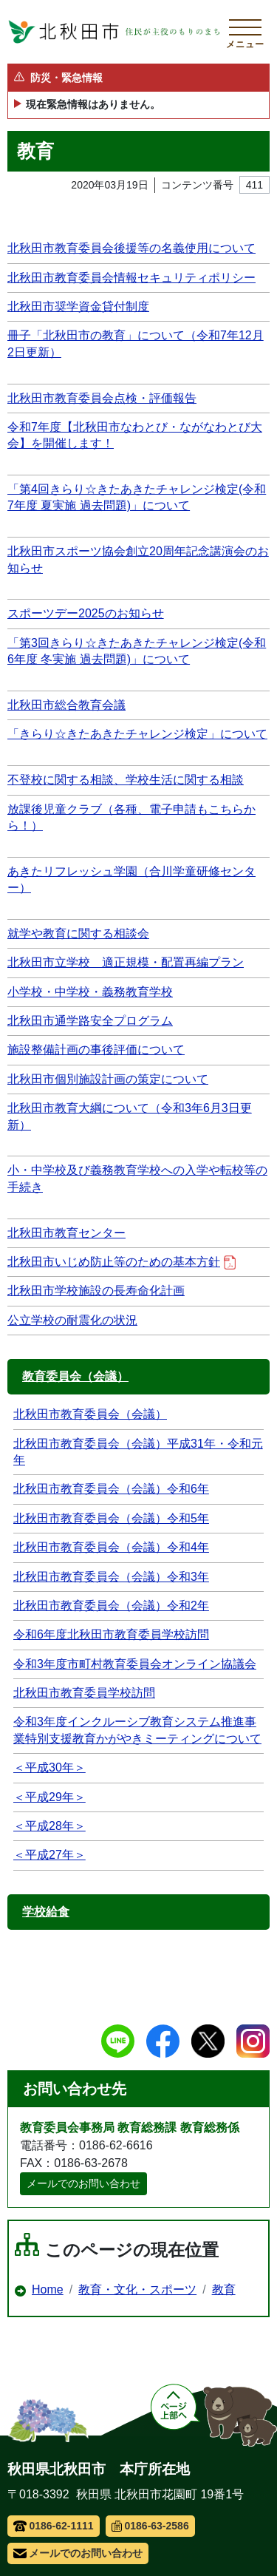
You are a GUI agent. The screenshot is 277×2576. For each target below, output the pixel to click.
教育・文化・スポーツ (137, 2289)
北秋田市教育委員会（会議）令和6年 (111, 1488)
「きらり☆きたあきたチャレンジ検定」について (137, 734)
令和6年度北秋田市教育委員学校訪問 (111, 1634)
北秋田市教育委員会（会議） (90, 1414)
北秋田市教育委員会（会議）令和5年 (111, 1518)
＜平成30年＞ (49, 1767)
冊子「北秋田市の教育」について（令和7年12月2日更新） (135, 343)
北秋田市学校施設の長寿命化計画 (96, 1290)
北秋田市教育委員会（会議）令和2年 (111, 1605)
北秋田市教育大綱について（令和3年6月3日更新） (129, 1116)
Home (48, 2289)
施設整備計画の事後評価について (96, 1049)
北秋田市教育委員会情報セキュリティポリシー (131, 277)
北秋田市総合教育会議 (66, 705)
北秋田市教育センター (66, 1233)
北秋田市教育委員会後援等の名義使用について (131, 248)
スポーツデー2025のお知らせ (85, 613)
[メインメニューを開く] (245, 32)
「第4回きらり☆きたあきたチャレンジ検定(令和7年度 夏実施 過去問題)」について (136, 497)
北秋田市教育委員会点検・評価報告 (101, 398)
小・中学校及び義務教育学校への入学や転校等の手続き (137, 1178)
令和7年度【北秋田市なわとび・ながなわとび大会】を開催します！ (134, 435)
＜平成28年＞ (49, 1826)
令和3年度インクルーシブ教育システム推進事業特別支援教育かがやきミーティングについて (137, 1729)
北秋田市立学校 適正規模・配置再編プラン (125, 962)
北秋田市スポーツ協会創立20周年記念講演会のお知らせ (138, 559)
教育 (224, 2289)
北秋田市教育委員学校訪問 (84, 1693)
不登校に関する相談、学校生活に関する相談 (125, 779)
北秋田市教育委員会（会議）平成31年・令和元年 (138, 1451)
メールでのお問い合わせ (83, 2183)
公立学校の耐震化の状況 (72, 1320)
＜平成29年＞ (49, 1797)
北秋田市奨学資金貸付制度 (78, 306)
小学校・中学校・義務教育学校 (90, 992)
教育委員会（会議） (75, 1376)
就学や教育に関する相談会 (78, 933)
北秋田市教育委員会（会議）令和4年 (111, 1547)
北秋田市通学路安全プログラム (90, 1020)
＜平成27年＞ (49, 1854)
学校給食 (45, 1911)
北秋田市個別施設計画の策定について (107, 1079)
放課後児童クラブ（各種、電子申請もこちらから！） (131, 817)
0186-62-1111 (53, 2526)
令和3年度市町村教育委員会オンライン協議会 (134, 1664)
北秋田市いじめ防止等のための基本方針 (121, 1262)
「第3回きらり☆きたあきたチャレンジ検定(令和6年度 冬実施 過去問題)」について (136, 651)
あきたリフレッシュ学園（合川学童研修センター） (131, 879)
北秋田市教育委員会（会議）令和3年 (111, 1576)
